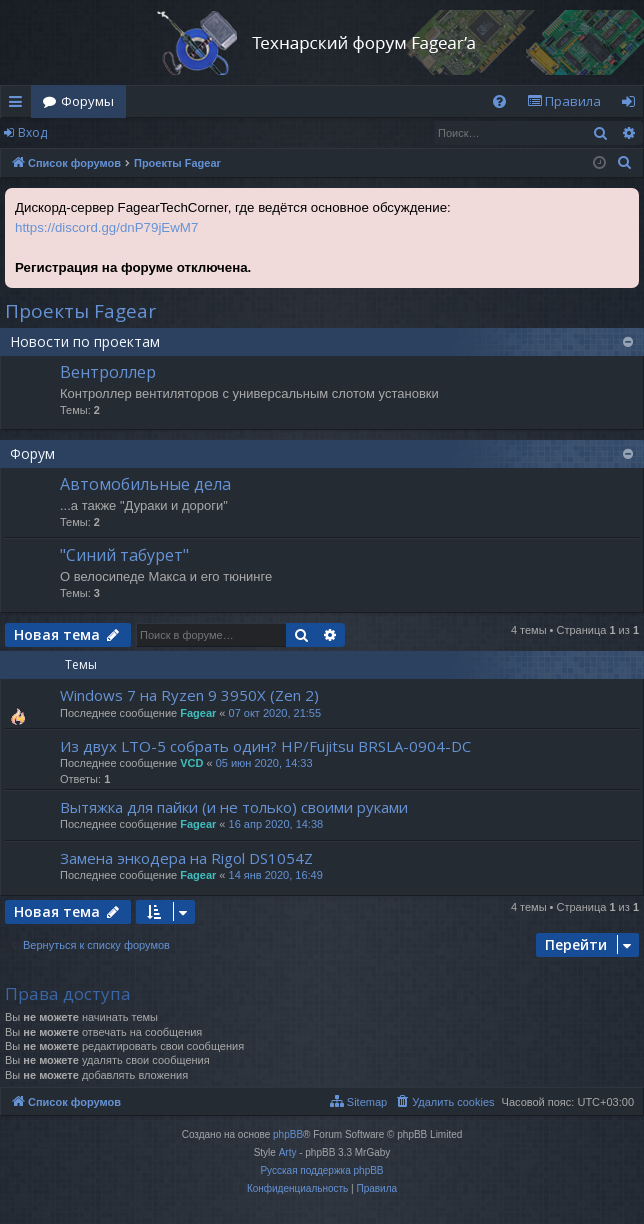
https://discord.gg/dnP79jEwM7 (106, 227)
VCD (191, 763)
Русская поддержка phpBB (321, 1170)
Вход (32, 132)
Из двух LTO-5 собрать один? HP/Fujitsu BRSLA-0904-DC (265, 746)
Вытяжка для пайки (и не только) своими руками (234, 807)
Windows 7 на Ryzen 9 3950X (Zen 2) (189, 695)
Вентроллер (108, 372)
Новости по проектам (85, 341)
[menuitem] (499, 101)
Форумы (87, 101)
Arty (288, 1152)
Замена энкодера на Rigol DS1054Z (186, 858)
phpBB (288, 1134)
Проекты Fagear (80, 311)
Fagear (198, 713)
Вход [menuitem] (632, 105)
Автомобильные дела (145, 484)
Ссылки (19, 105)
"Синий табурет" (124, 555)
